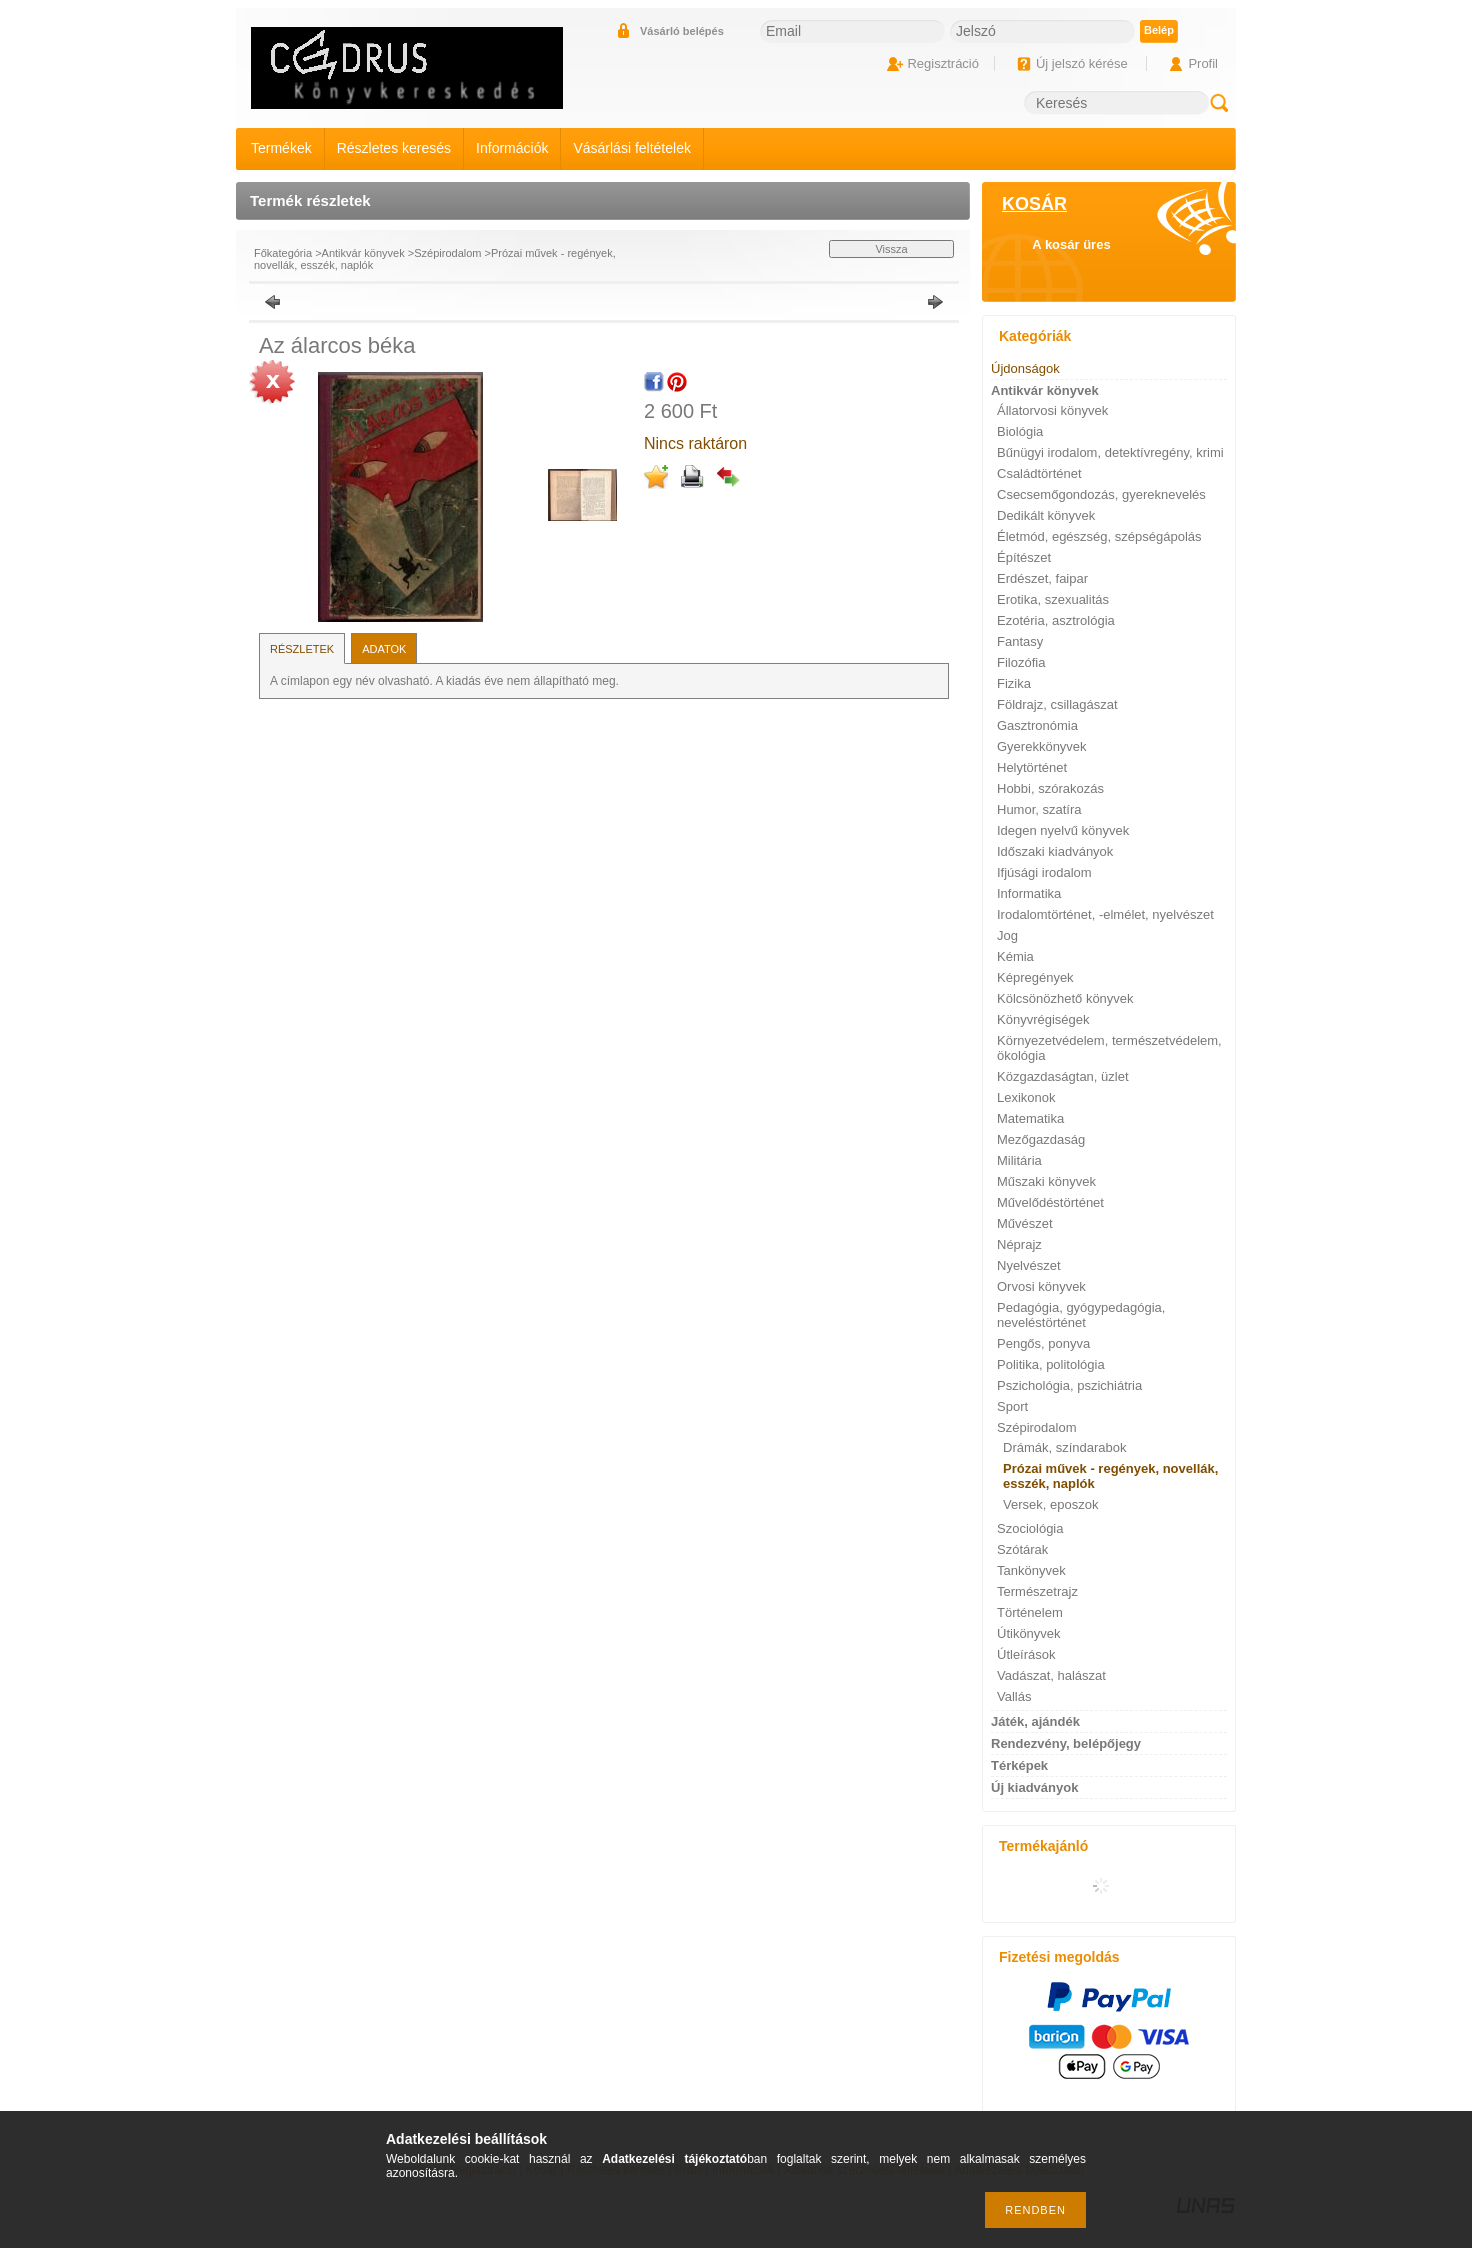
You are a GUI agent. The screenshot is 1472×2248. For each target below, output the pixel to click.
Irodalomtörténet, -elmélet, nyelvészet (1105, 914)
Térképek (1019, 1765)
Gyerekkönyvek (1042, 746)
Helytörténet (1032, 767)
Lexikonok (1026, 1097)
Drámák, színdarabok (1065, 1447)
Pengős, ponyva (1043, 1343)
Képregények (1035, 977)
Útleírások (1026, 1654)
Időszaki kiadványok (1055, 851)
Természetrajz (1037, 1591)
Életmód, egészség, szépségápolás (1099, 536)
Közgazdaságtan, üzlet (1063, 1076)
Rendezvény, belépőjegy (1066, 1743)
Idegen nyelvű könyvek (1063, 830)
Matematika (1030, 1118)
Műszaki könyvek (1046, 1181)
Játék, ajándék (1035, 1721)
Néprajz (1019, 1244)
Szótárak (1022, 1549)
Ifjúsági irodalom (1044, 872)
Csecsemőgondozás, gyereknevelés (1101, 494)
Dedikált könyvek (1046, 515)
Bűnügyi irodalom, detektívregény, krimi (1110, 452)
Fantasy (1020, 641)
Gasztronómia (1037, 725)
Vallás (1014, 1696)
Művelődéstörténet (1050, 1202)
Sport (1012, 1406)
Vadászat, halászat (1051, 1675)
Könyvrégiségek (1043, 1019)
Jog (1007, 935)
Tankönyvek (1031, 1570)
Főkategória (283, 253)
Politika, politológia (1051, 1364)
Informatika (1029, 893)
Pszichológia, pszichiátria (1069, 1385)
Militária (1019, 1160)
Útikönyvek (1029, 1633)
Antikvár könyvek (363, 253)
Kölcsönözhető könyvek (1065, 998)
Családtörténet (1039, 473)
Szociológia (1030, 1528)
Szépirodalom (447, 253)
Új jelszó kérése (1082, 63)
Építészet (1024, 557)
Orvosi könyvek (1041, 1286)
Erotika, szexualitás (1053, 599)
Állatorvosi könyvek (1052, 410)
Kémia (1015, 956)
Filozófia (1021, 662)
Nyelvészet (1029, 1265)
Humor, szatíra (1039, 809)
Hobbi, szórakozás (1050, 788)
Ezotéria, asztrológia (1056, 620)
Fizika (1014, 683)
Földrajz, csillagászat (1057, 704)
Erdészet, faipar (1042, 578)
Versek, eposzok (1050, 1504)
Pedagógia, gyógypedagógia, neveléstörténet (1081, 1315)
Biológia (1020, 431)
